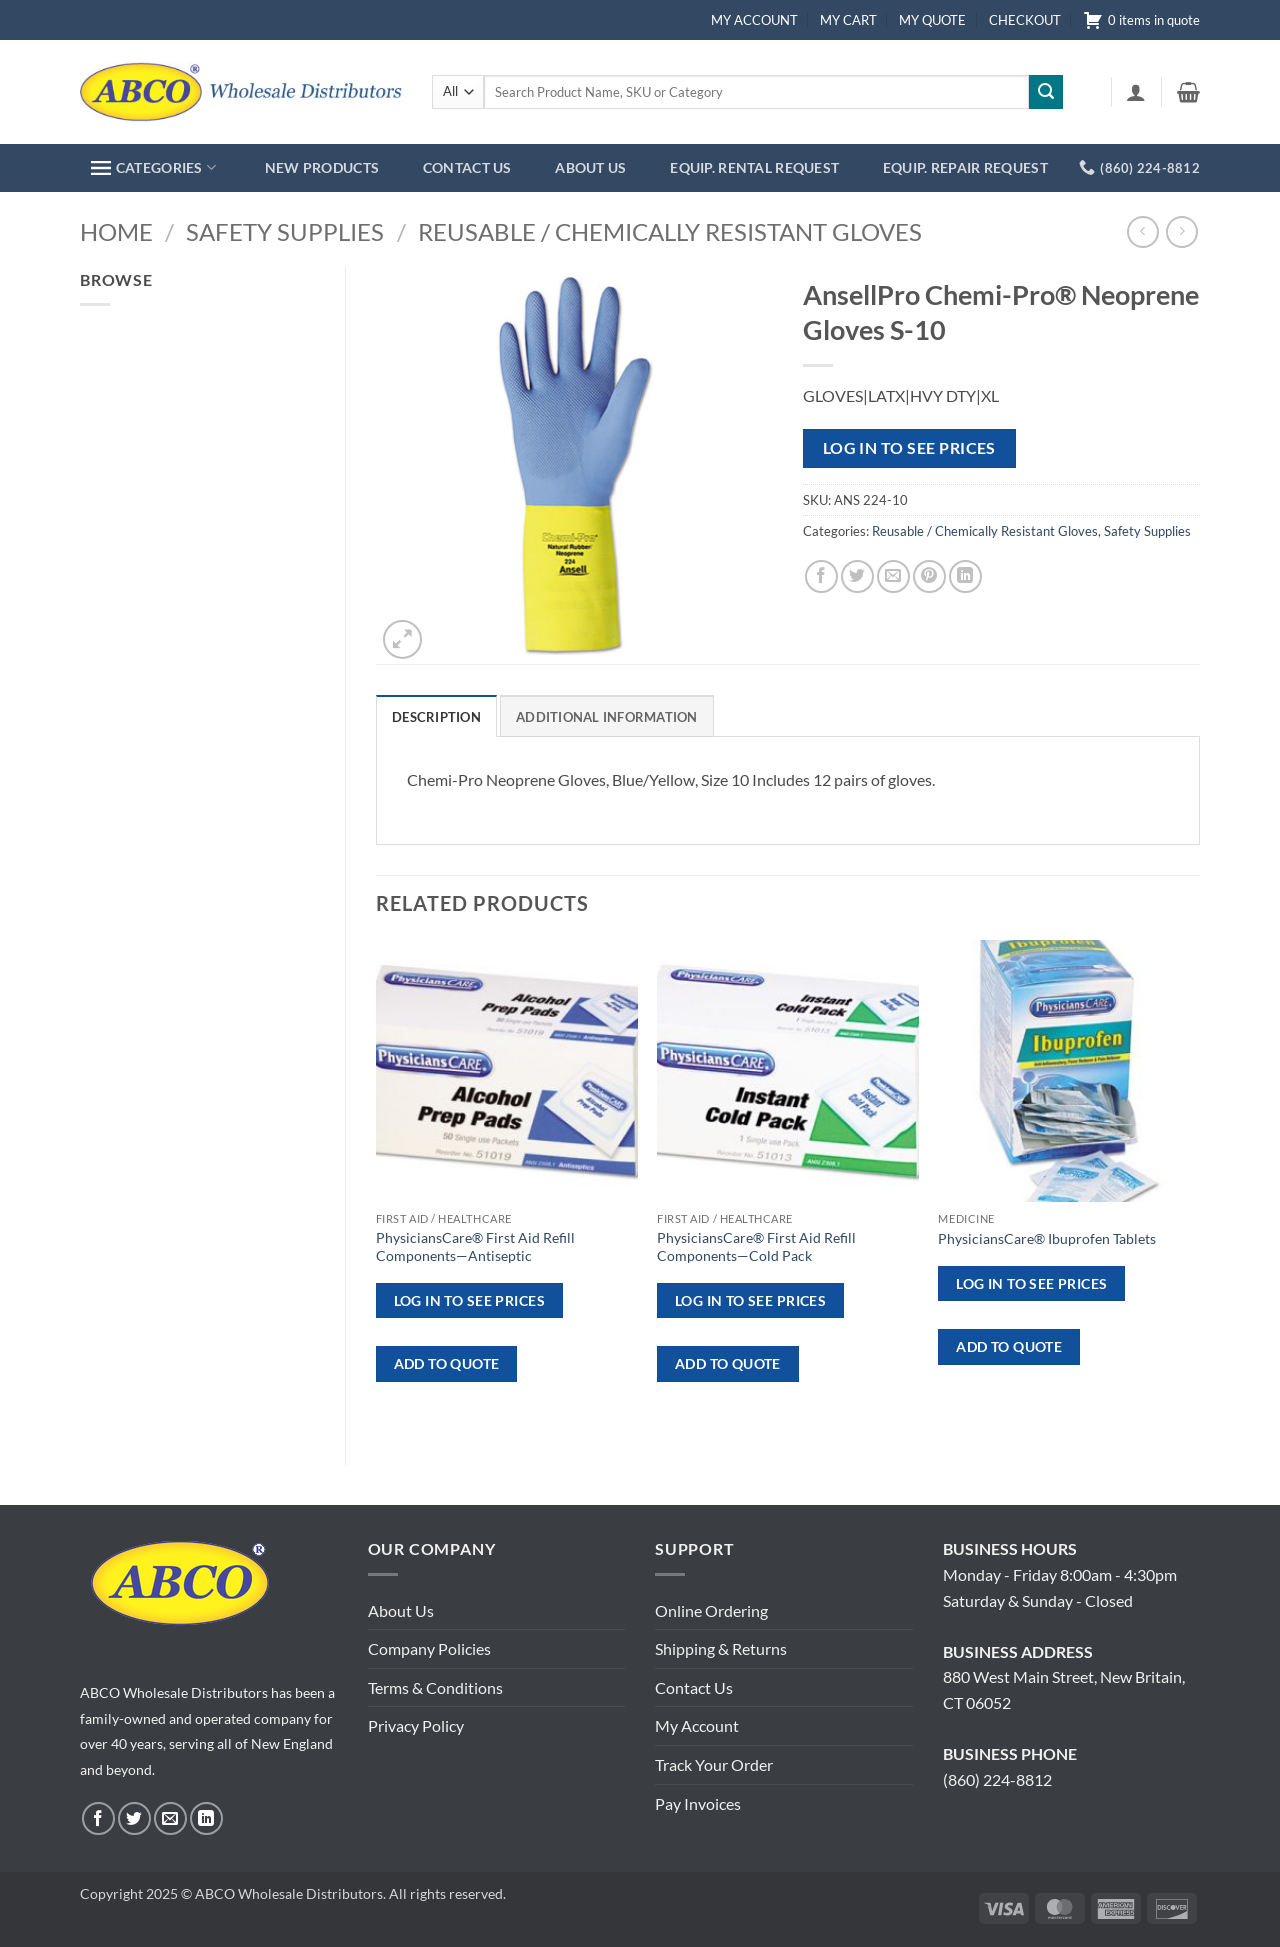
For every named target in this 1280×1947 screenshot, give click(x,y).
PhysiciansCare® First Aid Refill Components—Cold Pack (756, 1247)
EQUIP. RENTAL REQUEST (754, 167)
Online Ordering (711, 1610)
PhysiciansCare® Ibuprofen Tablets (1047, 1238)
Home (116, 231)
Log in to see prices (909, 448)
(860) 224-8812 (997, 1779)
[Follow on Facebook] (98, 1818)
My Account (697, 1725)
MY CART (848, 20)
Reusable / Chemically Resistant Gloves (670, 231)
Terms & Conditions (435, 1687)
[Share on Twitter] (857, 576)
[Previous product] (1181, 231)
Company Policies (429, 1648)
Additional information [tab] (607, 717)
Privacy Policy (416, 1725)
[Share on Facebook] (821, 576)
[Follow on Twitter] (134, 1818)
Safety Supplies (285, 231)
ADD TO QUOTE (447, 1363)
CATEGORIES (153, 167)
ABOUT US (590, 167)
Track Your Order (714, 1764)
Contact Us (694, 1687)
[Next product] (1142, 231)
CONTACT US (467, 167)
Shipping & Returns (721, 1648)
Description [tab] (436, 717)
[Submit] (1046, 92)
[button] (1136, 92)
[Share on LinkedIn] (965, 576)
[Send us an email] (170, 1818)
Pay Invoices (698, 1803)
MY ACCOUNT (754, 20)
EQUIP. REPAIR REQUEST (965, 167)
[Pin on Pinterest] (929, 576)
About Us (401, 1610)
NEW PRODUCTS (322, 167)
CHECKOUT (1025, 20)
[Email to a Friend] (893, 576)
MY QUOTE (932, 20)
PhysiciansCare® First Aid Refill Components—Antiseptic (475, 1247)
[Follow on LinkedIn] (206, 1818)
